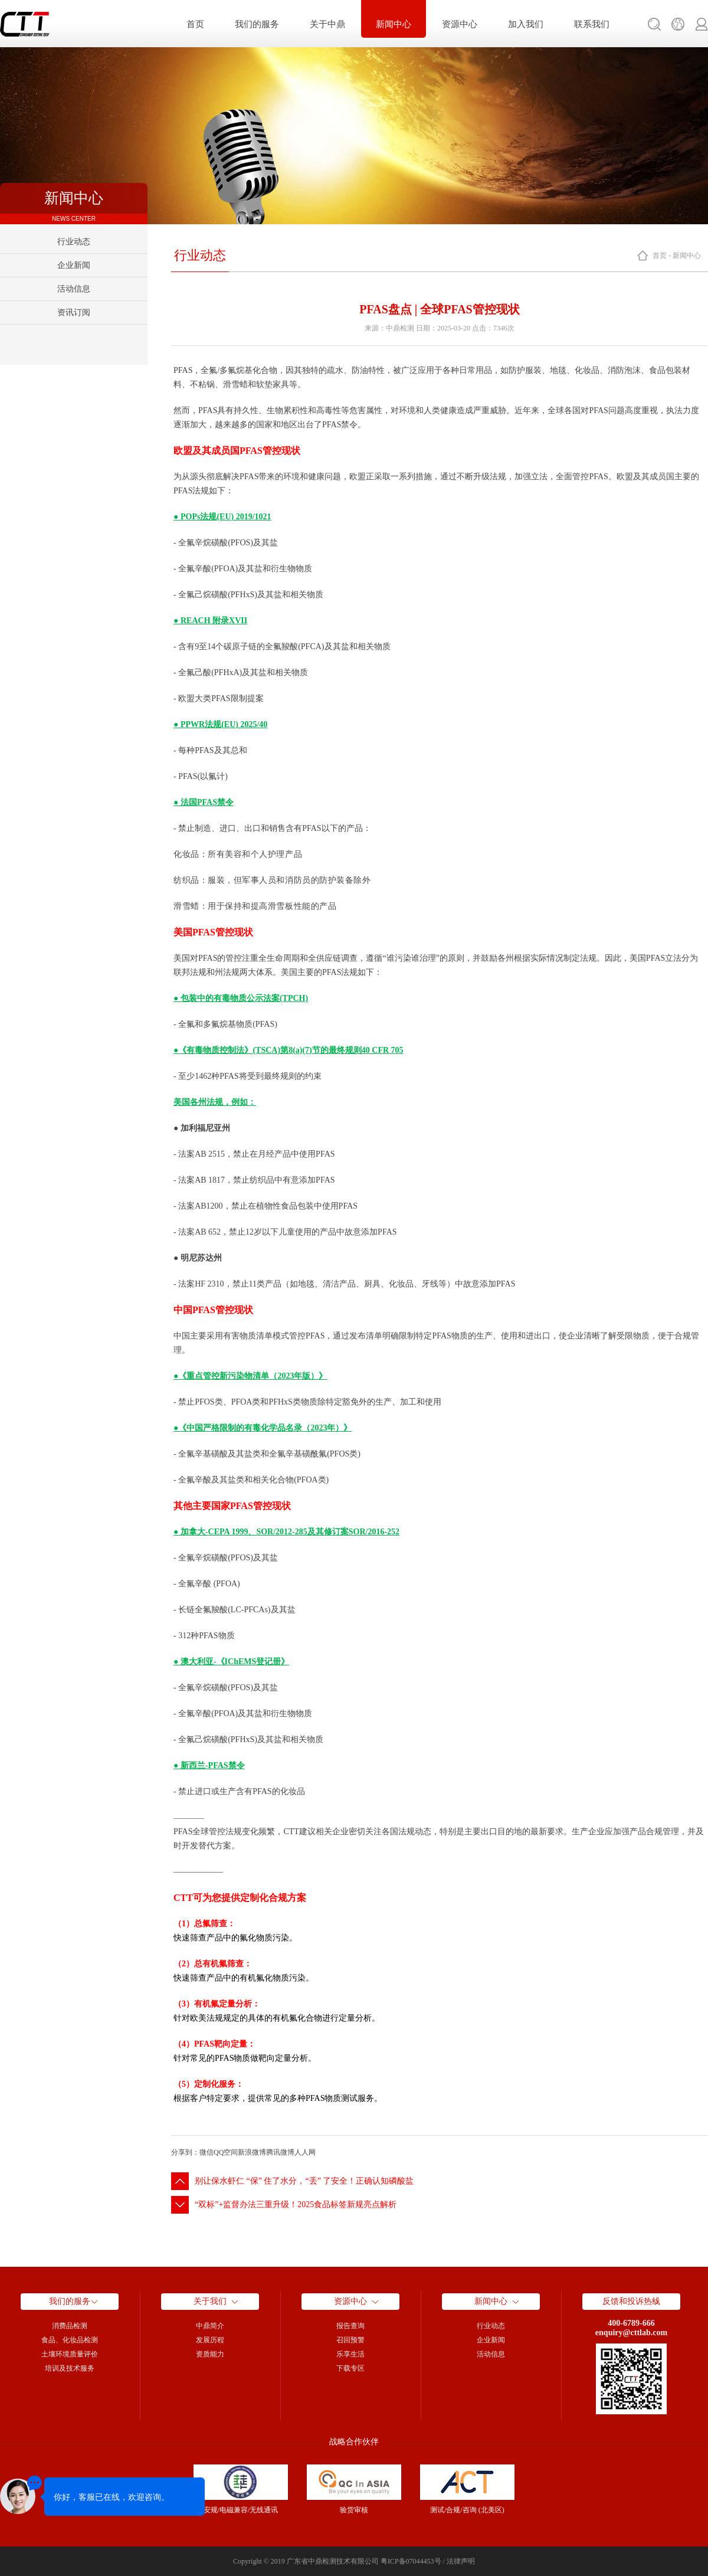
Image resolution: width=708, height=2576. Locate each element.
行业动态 (73, 241)
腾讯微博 (280, 2152)
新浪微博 (252, 2152)
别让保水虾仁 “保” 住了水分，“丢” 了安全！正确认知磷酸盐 (304, 2180)
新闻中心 (393, 24)
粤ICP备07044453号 (411, 2561)
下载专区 (350, 2368)
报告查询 (350, 2326)
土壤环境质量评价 (69, 2354)
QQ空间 (226, 2152)
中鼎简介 (210, 2326)
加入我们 (525, 24)
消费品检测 (69, 2326)
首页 (195, 24)
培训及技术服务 (69, 2368)
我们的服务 (257, 24)
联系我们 (591, 24)
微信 (206, 2152)
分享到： (185, 2152)
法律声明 (461, 2561)
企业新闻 (73, 265)
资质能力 (210, 2354)
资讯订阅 (73, 312)
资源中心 (459, 24)
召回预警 (350, 2340)
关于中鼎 (327, 24)
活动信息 (73, 288)
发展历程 (210, 2340)
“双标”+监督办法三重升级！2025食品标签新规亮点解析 (295, 2204)
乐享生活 (350, 2354)
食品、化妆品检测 (69, 2340)
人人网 (305, 2152)
